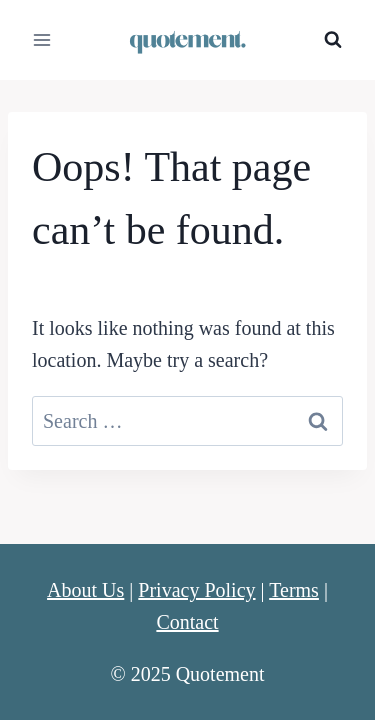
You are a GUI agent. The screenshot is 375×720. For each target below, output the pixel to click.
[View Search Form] (333, 40)
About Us (85, 590)
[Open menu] (42, 39)
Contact (187, 622)
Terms (294, 590)
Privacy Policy (196, 590)
